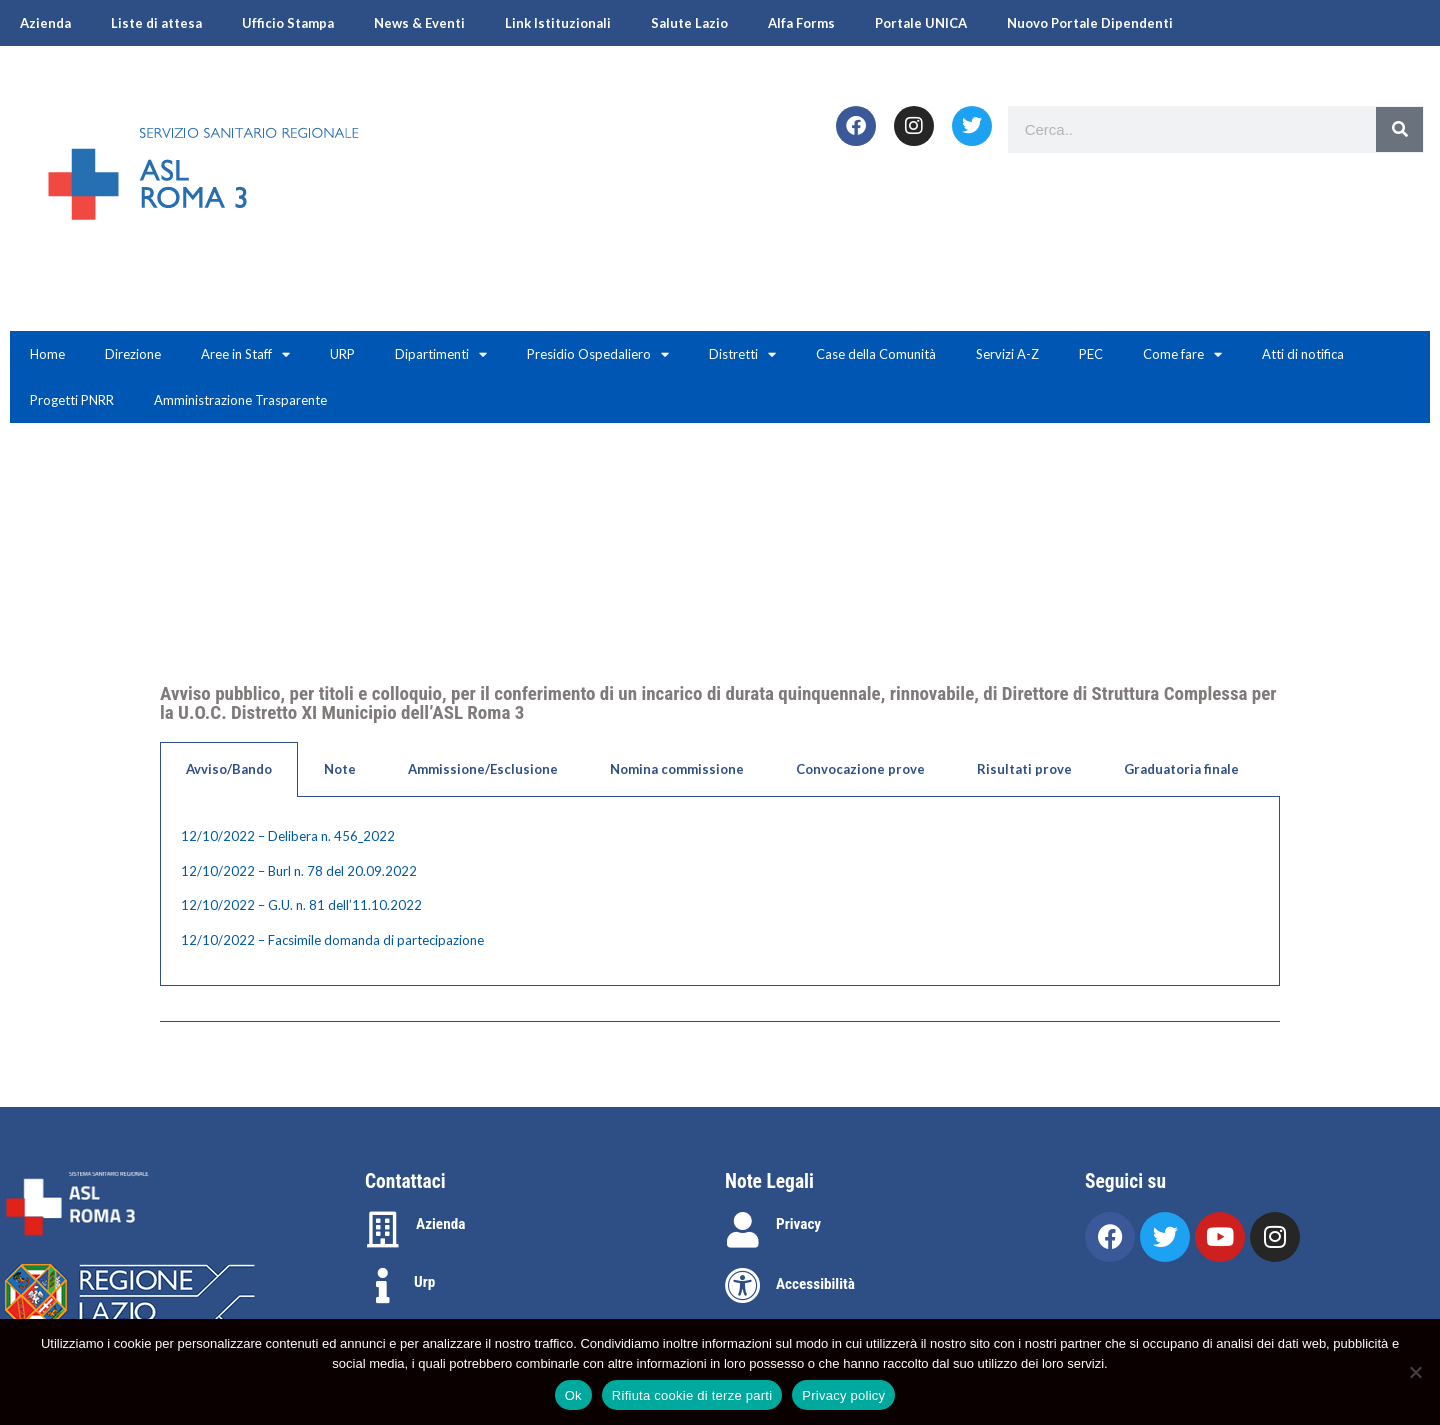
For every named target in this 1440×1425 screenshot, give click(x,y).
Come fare (1182, 354)
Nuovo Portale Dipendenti (1090, 23)
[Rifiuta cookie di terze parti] (1415, 1372)
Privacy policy (843, 1395)
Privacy (798, 1224)
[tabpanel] (720, 891)
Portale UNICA (921, 23)
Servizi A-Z (1007, 354)
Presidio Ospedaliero (598, 354)
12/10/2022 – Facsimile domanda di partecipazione (332, 940)
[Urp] (383, 1286)
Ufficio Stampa (288, 23)
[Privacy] (743, 1230)
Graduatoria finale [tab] (1181, 769)
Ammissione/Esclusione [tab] (483, 769)
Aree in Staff (245, 354)
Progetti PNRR (72, 400)
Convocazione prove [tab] (860, 769)
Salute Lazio (689, 23)
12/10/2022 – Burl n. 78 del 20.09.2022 (299, 871)
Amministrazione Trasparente (240, 400)
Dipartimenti (441, 354)
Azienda (45, 23)
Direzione (133, 354)
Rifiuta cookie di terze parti (692, 1395)
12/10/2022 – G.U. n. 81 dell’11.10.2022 (301, 905)
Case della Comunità (876, 354)
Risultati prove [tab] (1024, 769)
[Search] (1399, 129)
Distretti (742, 354)
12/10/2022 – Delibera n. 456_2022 (288, 836)
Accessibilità (815, 1284)
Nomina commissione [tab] (677, 769)
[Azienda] (383, 1230)
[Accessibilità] (743, 1286)
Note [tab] (340, 769)
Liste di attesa (156, 23)
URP (342, 354)
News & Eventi (419, 23)
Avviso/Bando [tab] (229, 769)
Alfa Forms (801, 23)
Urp (424, 1282)
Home (47, 354)
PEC (1091, 354)
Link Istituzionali (558, 23)
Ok (573, 1395)
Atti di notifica (1303, 354)
